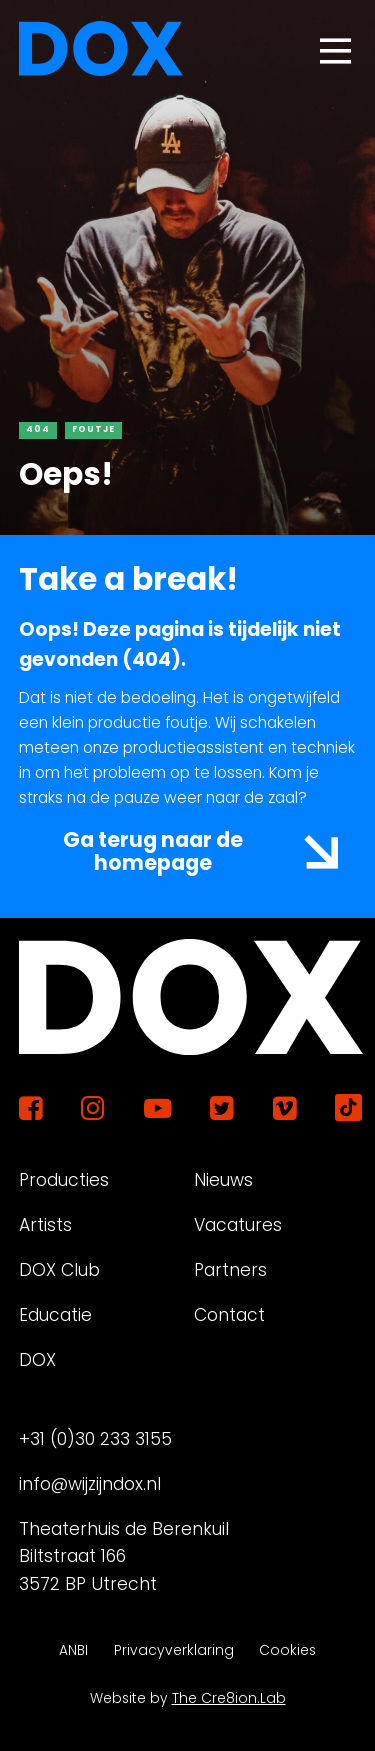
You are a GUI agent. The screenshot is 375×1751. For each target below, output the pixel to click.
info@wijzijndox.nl (90, 1484)
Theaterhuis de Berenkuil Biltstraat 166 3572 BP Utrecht (124, 1556)
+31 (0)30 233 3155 (95, 1439)
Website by (188, 1698)
